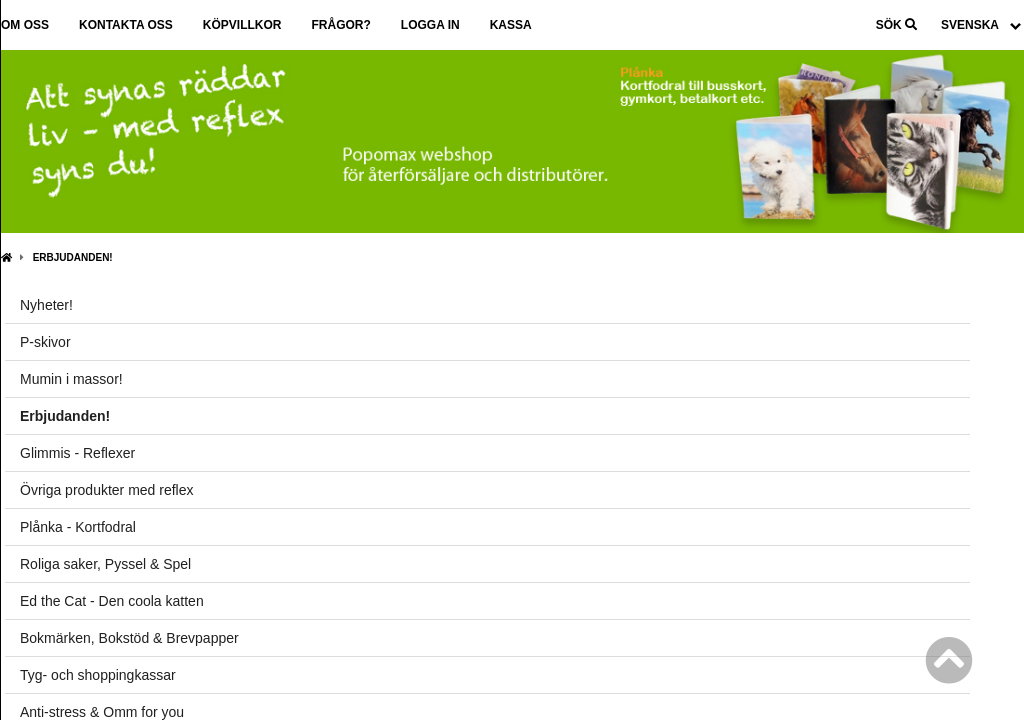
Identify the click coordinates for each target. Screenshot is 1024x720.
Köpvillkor (242, 25)
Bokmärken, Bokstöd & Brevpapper (129, 638)
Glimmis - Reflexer (77, 453)
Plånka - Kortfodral (78, 527)
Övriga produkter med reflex (107, 490)
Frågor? (340, 25)
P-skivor (45, 342)
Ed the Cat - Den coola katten (112, 601)
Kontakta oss (126, 25)
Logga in (430, 25)
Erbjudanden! (73, 257)
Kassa (511, 25)
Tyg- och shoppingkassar (98, 675)
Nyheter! (46, 305)
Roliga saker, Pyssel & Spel (105, 564)
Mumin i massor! (71, 379)
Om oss (25, 25)
